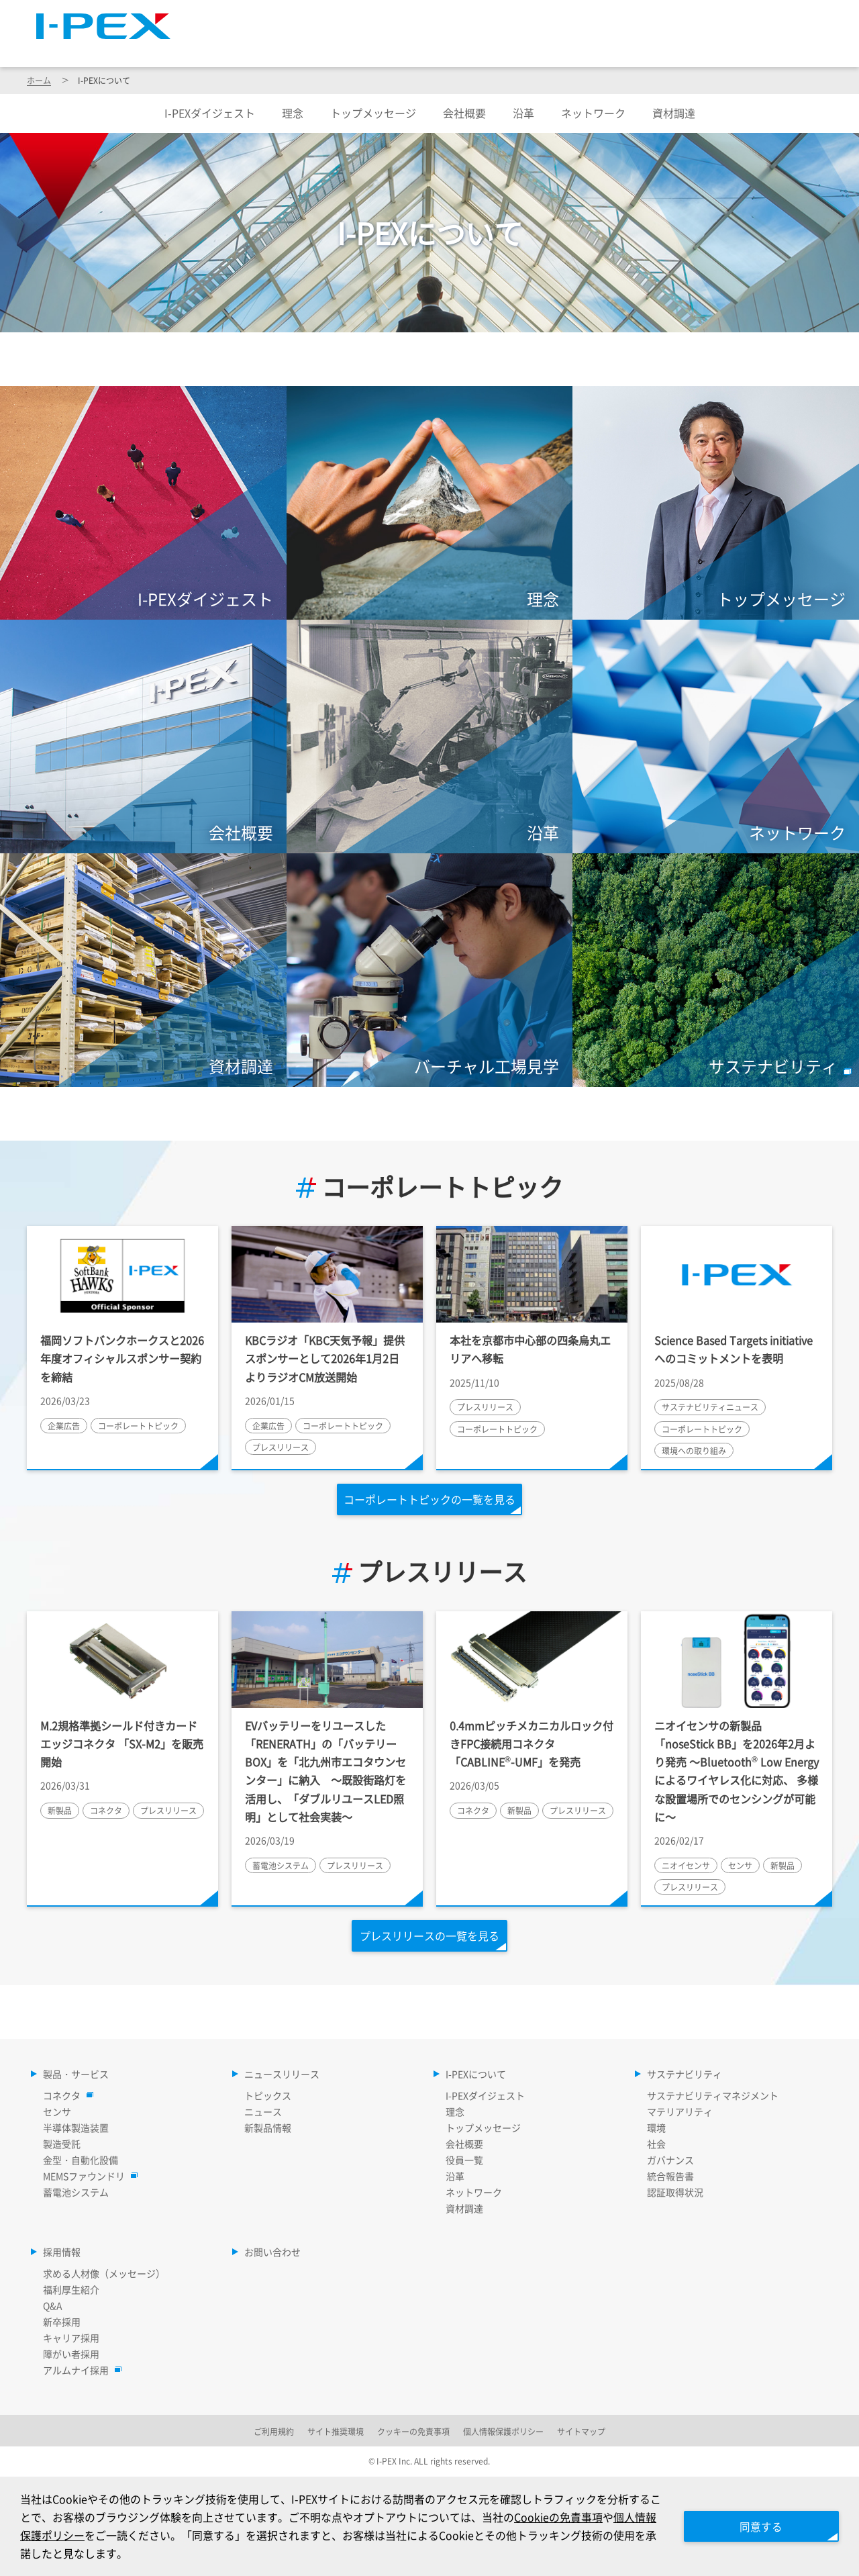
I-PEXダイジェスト (209, 113)
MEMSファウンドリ (87, 2176)
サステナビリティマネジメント (712, 2095)
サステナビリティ (679, 48)
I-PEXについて (554, 48)
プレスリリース (429, 1572)
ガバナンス (670, 2159)
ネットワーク (593, 113)
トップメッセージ (373, 113)
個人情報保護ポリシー (503, 2431)
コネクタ (65, 2095)
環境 (656, 2127)
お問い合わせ (272, 2251)
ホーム (39, 80)
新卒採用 (62, 2321)
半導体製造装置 (76, 2127)
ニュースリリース (430, 48)
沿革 (523, 113)
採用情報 (790, 48)
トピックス (267, 2095)
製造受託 (62, 2143)
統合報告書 (670, 2176)
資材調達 (673, 113)
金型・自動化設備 (80, 2159)
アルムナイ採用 (79, 2370)
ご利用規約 (274, 2431)
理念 (292, 113)
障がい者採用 (71, 2353)
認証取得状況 (675, 2192)
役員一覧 (464, 2159)
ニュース (263, 2111)
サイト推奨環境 (335, 2431)
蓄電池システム (76, 2192)
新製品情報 (267, 2127)
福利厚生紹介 (71, 2289)
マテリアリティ (680, 2111)
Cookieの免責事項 (569, 2516)
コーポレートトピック (429, 1187)
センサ (57, 2111)
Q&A (52, 2305)
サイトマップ (583, 16)
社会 (656, 2143)
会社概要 (464, 113)
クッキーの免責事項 (413, 2431)
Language (664, 16)
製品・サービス (302, 48)
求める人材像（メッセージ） (104, 2273)
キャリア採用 (71, 2337)
